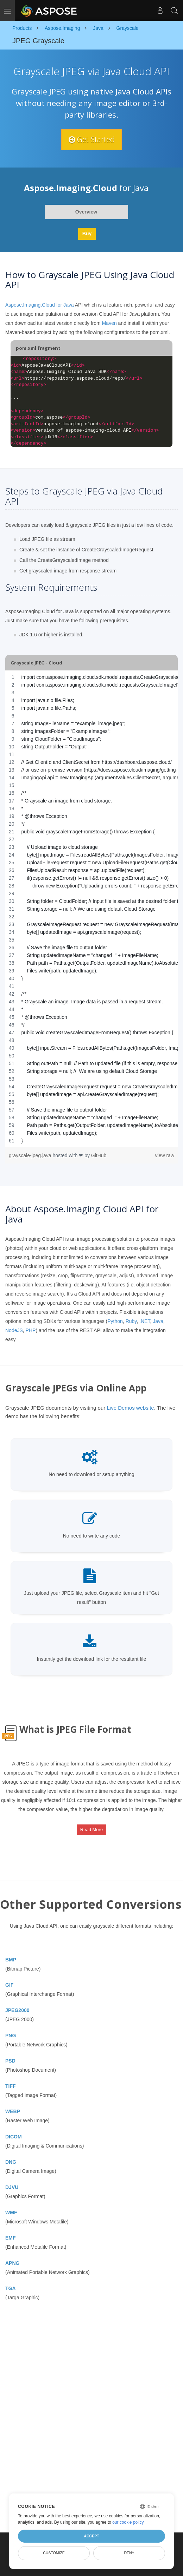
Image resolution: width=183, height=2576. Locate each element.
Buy (87, 233)
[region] (91, 909)
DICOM (13, 2136)
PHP (31, 1330)
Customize (54, 2553)
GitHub (99, 1155)
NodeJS (14, 1330)
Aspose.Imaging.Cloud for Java (39, 305)
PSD (10, 2061)
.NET (144, 1321)
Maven (109, 323)
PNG (10, 2035)
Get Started (91, 139)
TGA (10, 2288)
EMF (10, 2238)
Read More (91, 1829)
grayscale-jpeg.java (31, 1155)
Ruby (131, 1321)
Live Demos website (130, 1408)
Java (158, 1321)
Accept (91, 2536)
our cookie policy (128, 2522)
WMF (11, 2212)
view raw (164, 1155)
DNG (10, 2162)
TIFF (10, 2086)
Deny (129, 2553)
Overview (86, 212)
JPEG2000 (17, 2010)
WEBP (12, 2111)
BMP (10, 1959)
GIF (9, 1985)
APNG (12, 2263)
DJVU (11, 2187)
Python (115, 1321)
